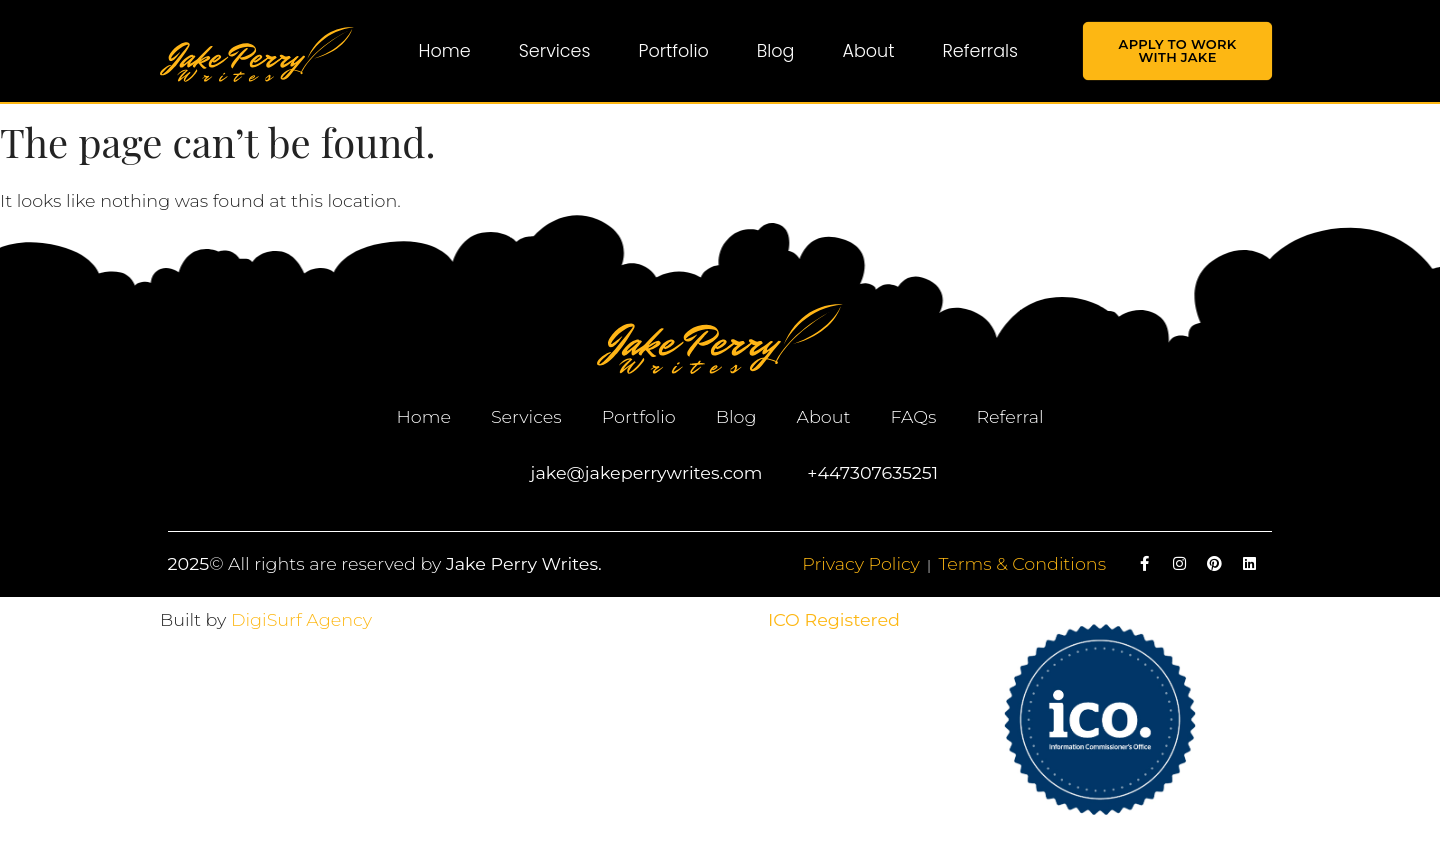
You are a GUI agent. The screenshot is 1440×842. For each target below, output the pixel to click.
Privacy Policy (861, 563)
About (868, 51)
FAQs (913, 416)
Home (445, 51)
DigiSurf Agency (301, 619)
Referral (1009, 416)
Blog (776, 51)
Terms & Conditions (1022, 563)
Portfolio (674, 51)
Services (555, 51)
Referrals (980, 51)
